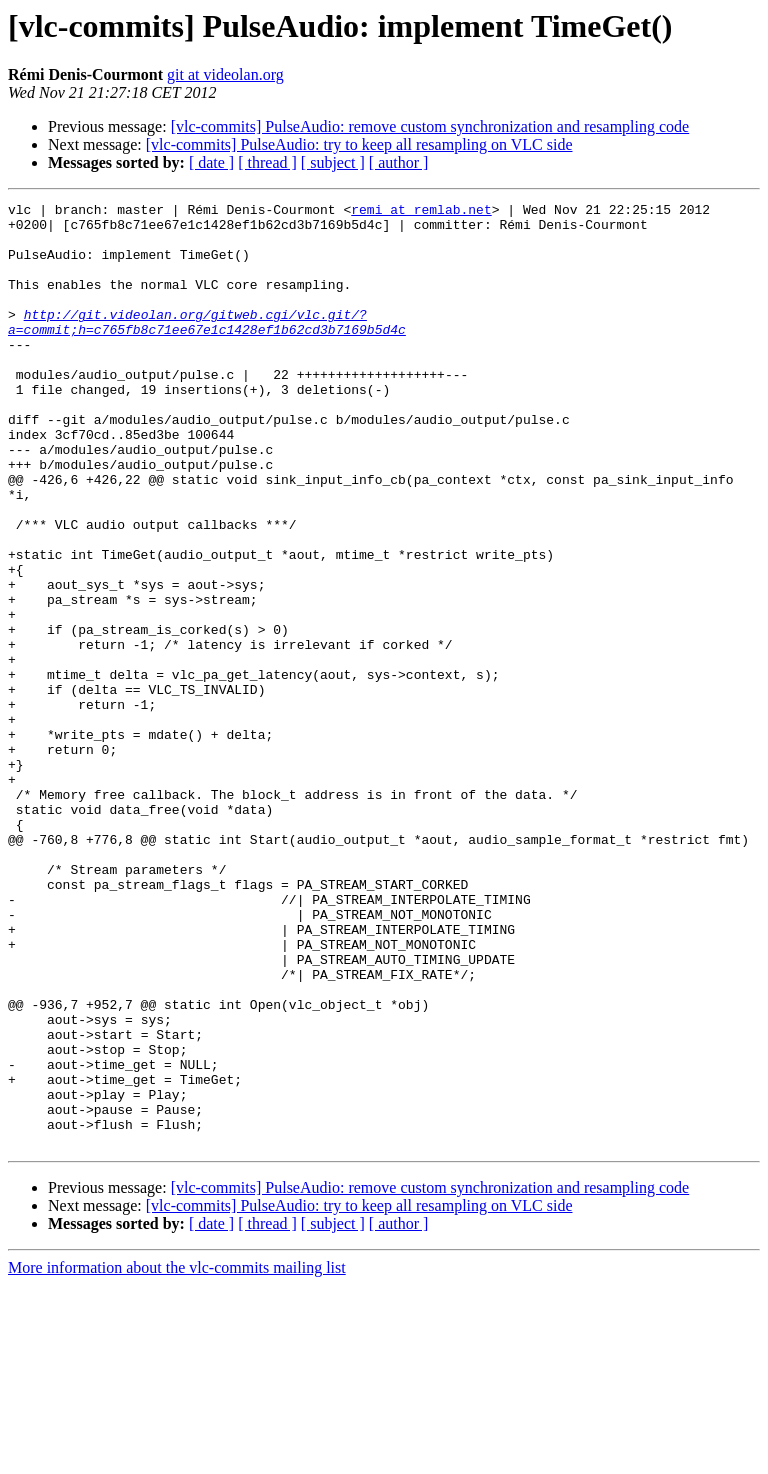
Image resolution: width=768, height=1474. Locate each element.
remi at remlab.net (421, 212)
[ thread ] (267, 162)
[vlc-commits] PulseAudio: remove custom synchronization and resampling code (430, 126)
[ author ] (399, 162)
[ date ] (211, 162)
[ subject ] (333, 162)
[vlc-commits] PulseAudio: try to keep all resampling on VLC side (359, 144)
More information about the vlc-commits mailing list (177, 1456)
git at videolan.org (225, 74)
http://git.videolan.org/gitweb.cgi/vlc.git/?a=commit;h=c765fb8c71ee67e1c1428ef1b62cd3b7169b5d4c (207, 347)
